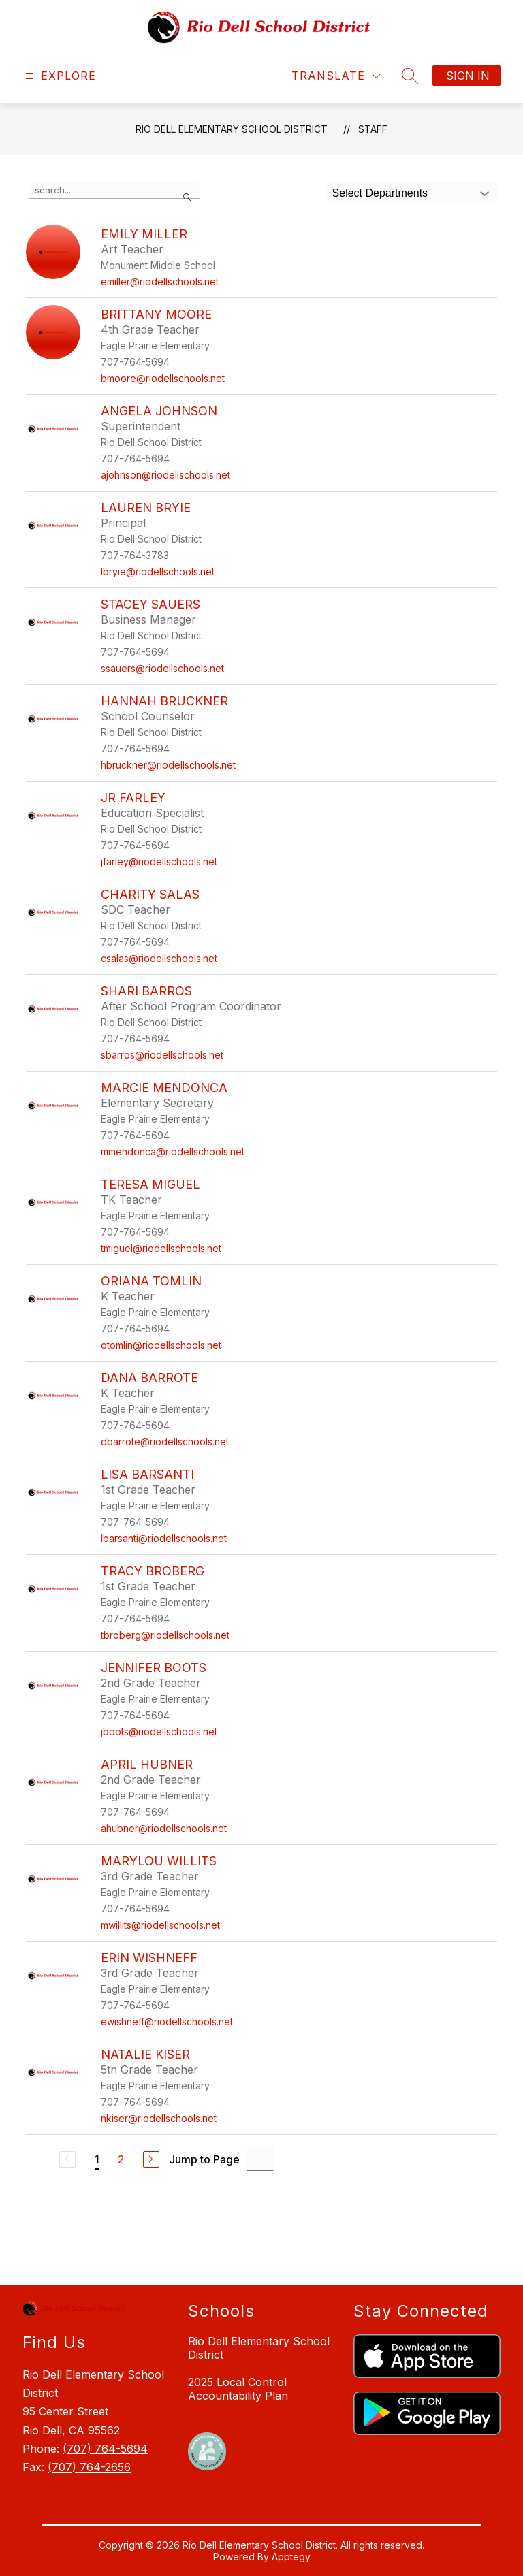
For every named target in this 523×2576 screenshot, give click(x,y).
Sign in (468, 75)
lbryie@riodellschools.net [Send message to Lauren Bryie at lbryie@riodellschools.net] (158, 571)
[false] (114, 190)
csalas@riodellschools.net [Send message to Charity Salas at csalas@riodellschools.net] (159, 958)
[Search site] (410, 75)
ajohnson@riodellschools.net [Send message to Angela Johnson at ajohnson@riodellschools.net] (165, 475)
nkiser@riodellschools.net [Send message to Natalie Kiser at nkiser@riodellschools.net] (159, 2118)
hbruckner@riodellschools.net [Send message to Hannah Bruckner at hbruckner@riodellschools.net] (168, 765)
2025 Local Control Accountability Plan (238, 2388)
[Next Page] (151, 2159)
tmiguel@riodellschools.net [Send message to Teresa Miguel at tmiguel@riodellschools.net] (161, 1248)
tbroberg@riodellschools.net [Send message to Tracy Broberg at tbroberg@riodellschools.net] (165, 1635)
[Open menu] (59, 75)
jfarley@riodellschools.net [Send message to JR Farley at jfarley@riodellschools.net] (159, 861)
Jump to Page (204, 2159)
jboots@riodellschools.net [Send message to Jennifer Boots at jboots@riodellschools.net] (159, 1731)
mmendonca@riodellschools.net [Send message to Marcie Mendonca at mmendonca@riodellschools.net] (172, 1151)
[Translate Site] (336, 75)
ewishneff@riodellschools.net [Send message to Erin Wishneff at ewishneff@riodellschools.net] (167, 2021)
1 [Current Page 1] (97, 2159)
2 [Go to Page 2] (121, 2159)
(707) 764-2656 (89, 2467)
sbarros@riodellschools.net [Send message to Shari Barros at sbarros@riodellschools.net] (162, 1055)
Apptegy (291, 2556)
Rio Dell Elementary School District (232, 129)
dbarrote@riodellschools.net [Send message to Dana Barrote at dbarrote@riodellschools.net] (165, 1441)
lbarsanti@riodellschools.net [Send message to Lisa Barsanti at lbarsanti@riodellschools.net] (164, 1538)
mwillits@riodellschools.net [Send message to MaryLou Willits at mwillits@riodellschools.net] (160, 1925)
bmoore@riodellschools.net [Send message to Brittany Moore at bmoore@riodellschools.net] (163, 378)
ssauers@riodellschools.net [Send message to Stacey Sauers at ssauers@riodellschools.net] (162, 668)
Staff (372, 129)
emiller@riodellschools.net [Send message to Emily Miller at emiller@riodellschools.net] (160, 281)
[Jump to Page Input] (260, 2159)
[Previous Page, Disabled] (67, 2159)
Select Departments (380, 193)
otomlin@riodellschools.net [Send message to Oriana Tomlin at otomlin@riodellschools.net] (161, 1345)
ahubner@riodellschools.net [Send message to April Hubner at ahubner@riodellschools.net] (164, 1828)
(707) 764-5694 (105, 2449)
